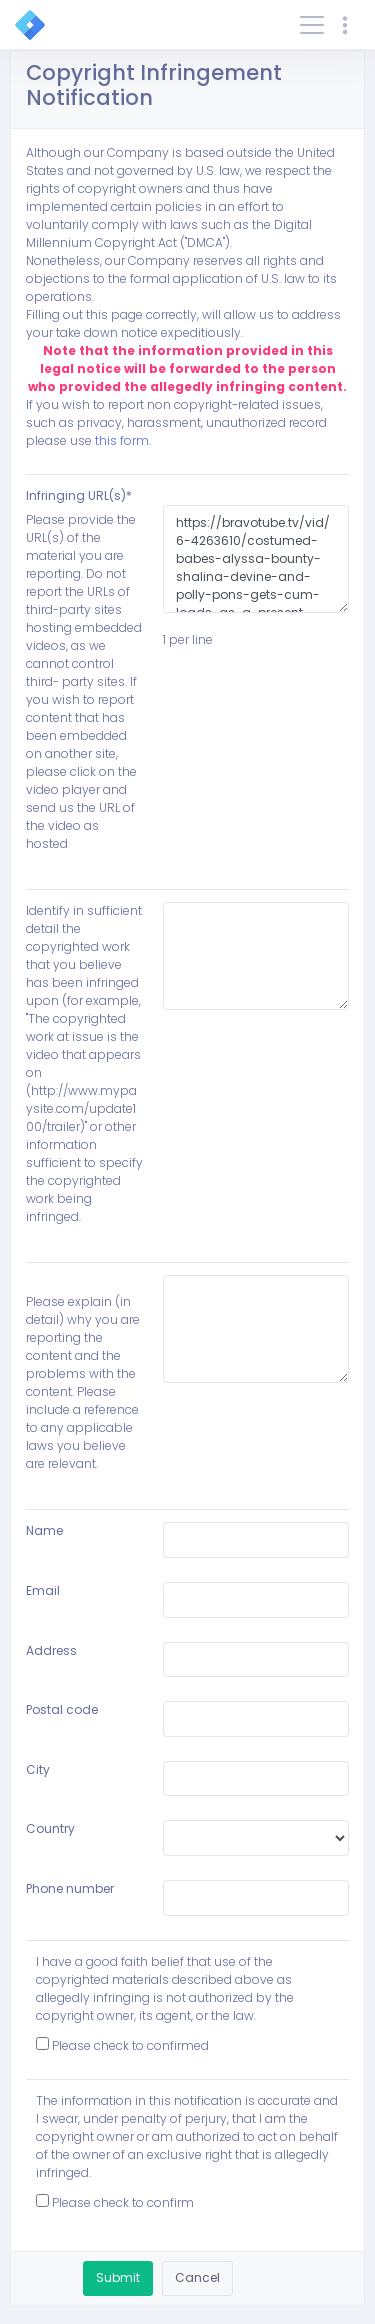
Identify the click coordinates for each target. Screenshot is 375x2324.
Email (43, 1590)
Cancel (197, 2277)
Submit (118, 2277)
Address (51, 1650)
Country (50, 1828)
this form (122, 440)
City (38, 1769)
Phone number (70, 1888)
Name (44, 1530)
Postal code (62, 1709)
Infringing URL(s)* (79, 495)
